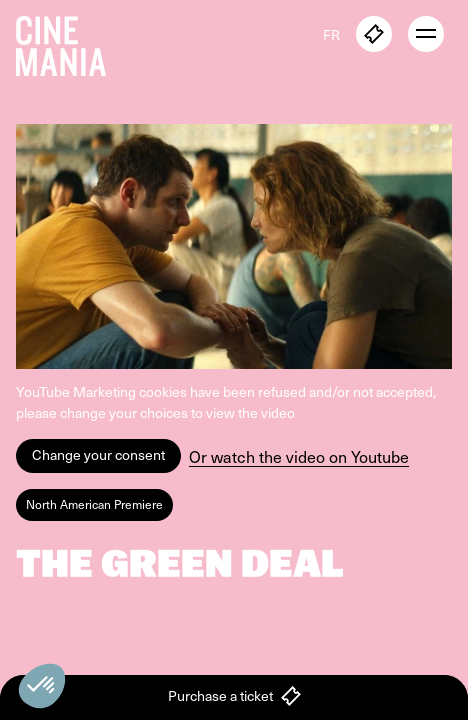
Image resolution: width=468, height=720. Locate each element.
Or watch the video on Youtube (299, 456)
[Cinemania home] (69, 42)
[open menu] (426, 34)
